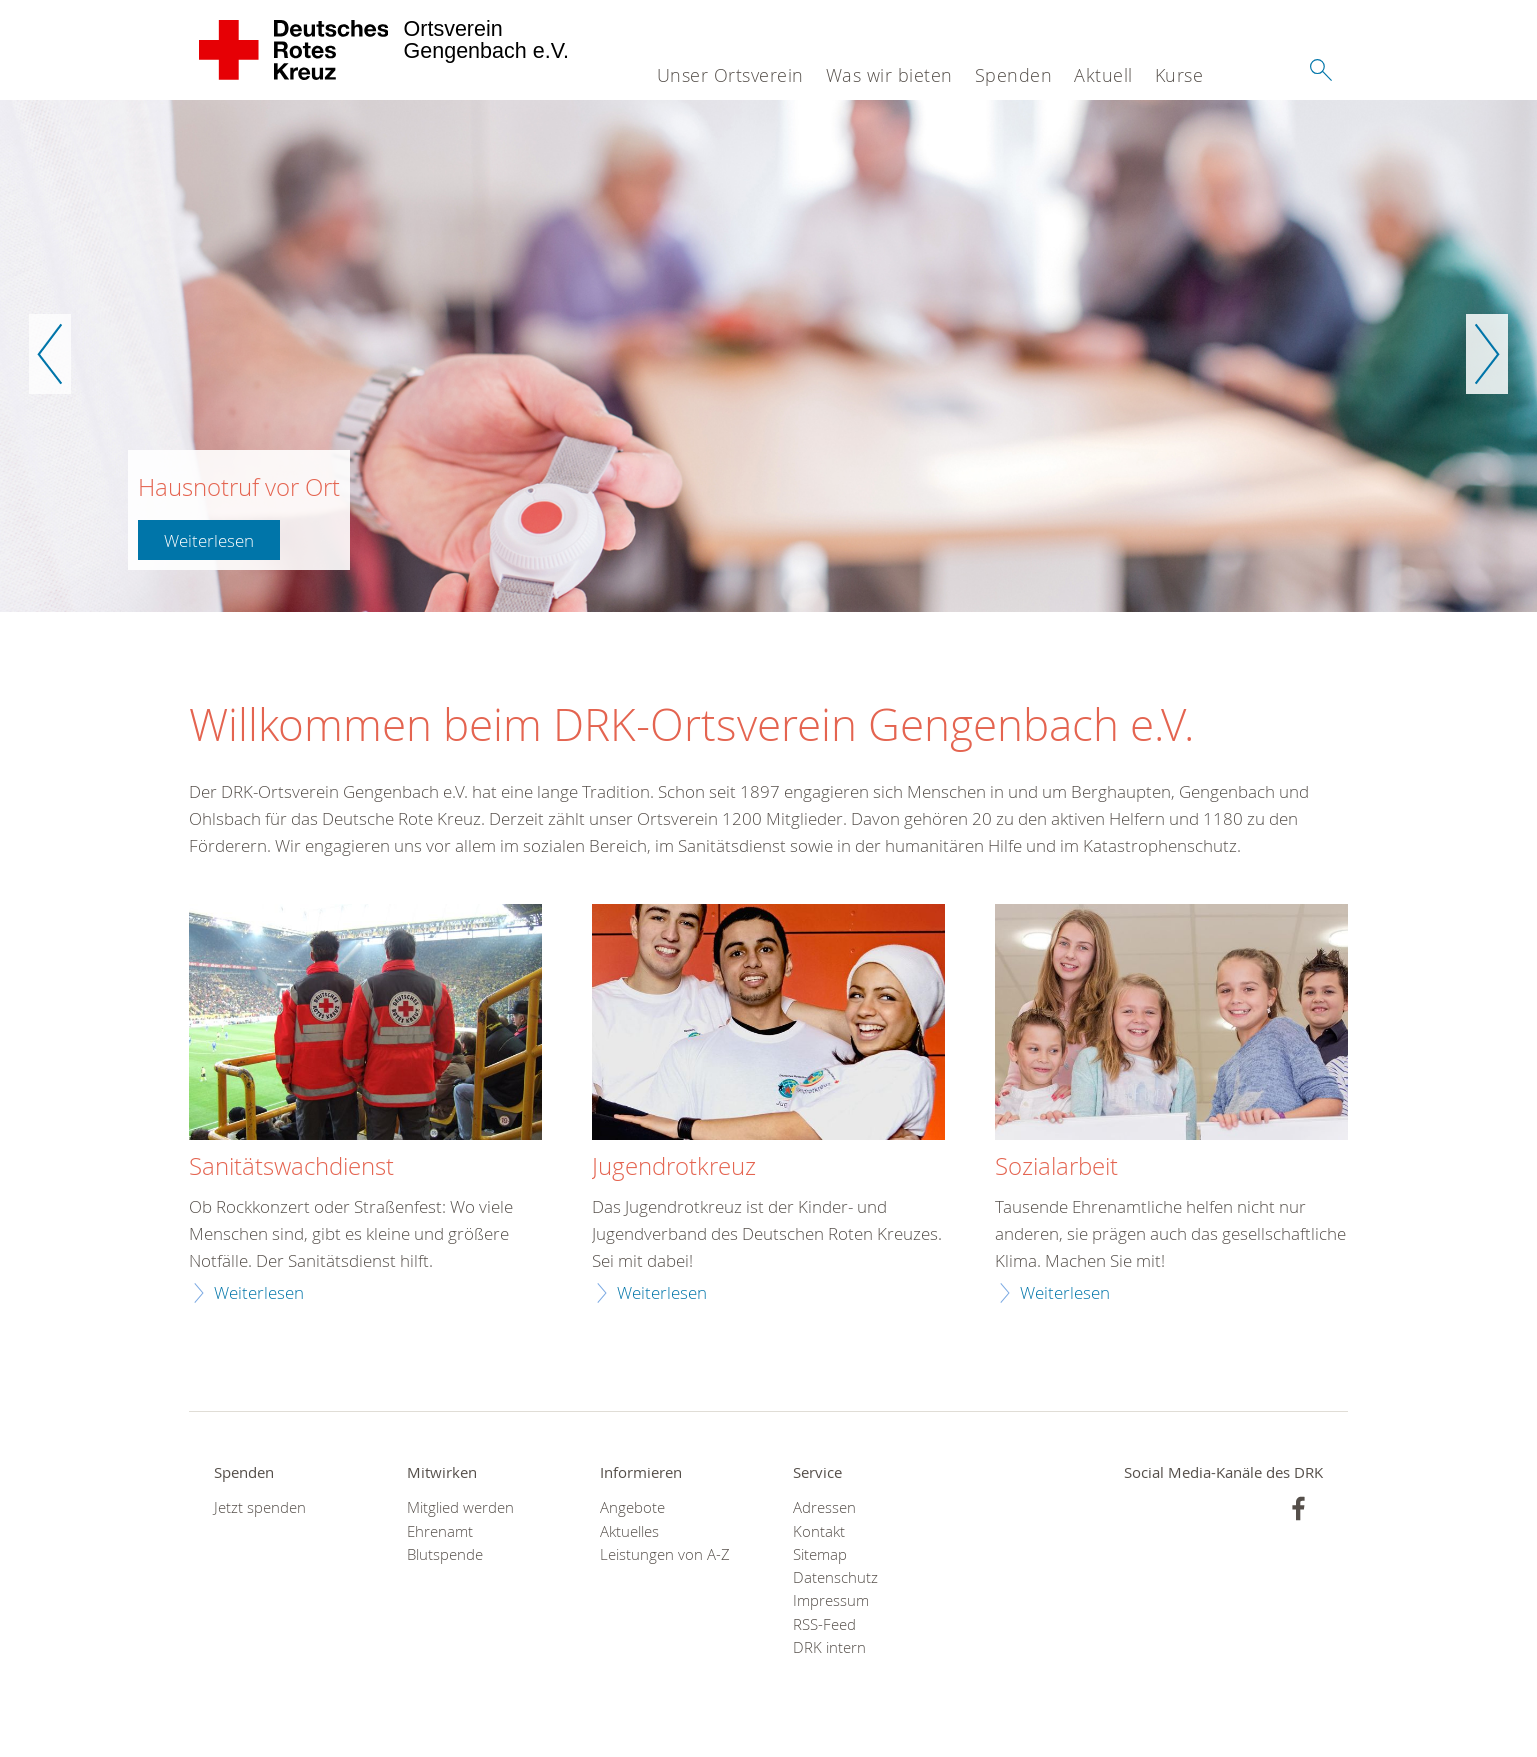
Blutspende (445, 1554)
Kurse (1179, 75)
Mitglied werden (460, 1507)
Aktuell (1103, 75)
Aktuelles (629, 1531)
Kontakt (819, 1531)
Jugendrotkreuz (674, 1167)
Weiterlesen (209, 540)
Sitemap (820, 1554)
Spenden (1014, 75)
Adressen (824, 1507)
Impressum (831, 1600)
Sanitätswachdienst (291, 1167)
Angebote (632, 1507)
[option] (768, 356)
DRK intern (829, 1647)
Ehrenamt (440, 1531)
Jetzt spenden (260, 1507)
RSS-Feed (824, 1624)
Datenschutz (835, 1577)
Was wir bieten (889, 75)
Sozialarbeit (1056, 1167)
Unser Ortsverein (730, 75)
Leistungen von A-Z (665, 1554)
